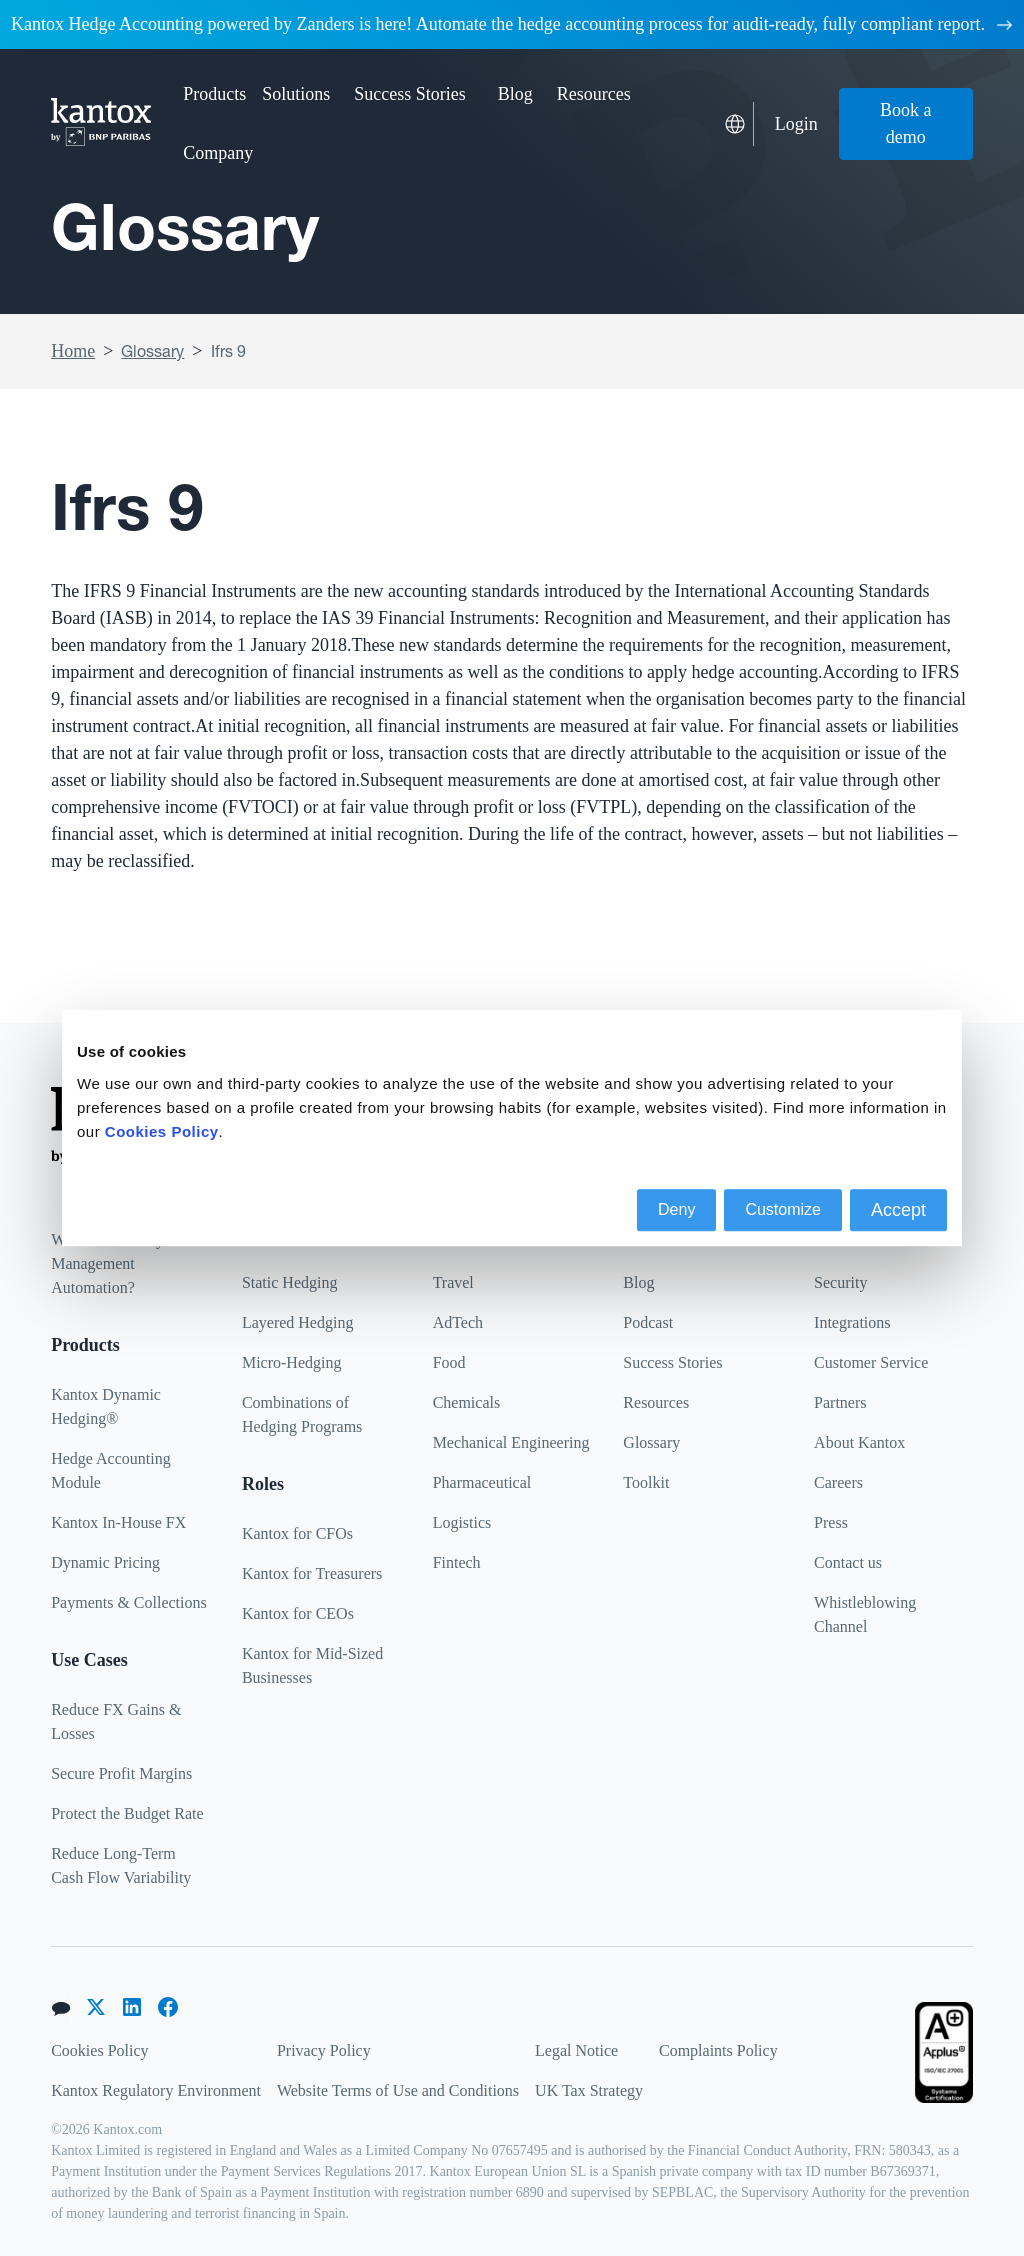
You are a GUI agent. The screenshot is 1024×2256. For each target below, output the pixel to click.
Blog (515, 94)
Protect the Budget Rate (127, 1813)
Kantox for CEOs (298, 1613)
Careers (838, 1482)
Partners (840, 1402)
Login (796, 124)
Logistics (462, 1522)
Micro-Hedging (292, 1362)
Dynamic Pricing (105, 1562)
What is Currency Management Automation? (107, 1263)
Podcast (648, 1322)
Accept (898, 1210)
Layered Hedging (298, 1322)
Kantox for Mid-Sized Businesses (312, 1665)
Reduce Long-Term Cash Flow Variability (121, 1865)
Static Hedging (290, 1282)
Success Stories (410, 94)
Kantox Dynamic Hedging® (106, 1406)
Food (449, 1362)
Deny (676, 1209)
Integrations (852, 1322)
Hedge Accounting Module (111, 1470)
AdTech (458, 1322)
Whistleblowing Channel (865, 1614)
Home (73, 351)
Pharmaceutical (482, 1482)
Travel (453, 1282)
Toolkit (646, 1482)
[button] (214, 94)
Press (831, 1522)
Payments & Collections (129, 1602)
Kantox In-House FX (118, 1522)
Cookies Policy (99, 2050)
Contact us (848, 1562)
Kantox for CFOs (297, 1533)
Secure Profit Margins (121, 1773)
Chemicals (467, 1402)
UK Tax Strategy (589, 2090)
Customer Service (871, 1362)
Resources (656, 1402)
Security (840, 1282)
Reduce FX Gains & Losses (116, 1721)
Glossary (152, 351)
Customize (783, 1209)
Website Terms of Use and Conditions (398, 2090)
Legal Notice (576, 2050)
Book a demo (906, 123)
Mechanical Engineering (511, 1442)
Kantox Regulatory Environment (156, 2090)
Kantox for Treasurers (312, 1573)
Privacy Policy (324, 2050)
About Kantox (859, 1442)
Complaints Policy (718, 2050)
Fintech (457, 1562)
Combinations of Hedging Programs (302, 1414)
